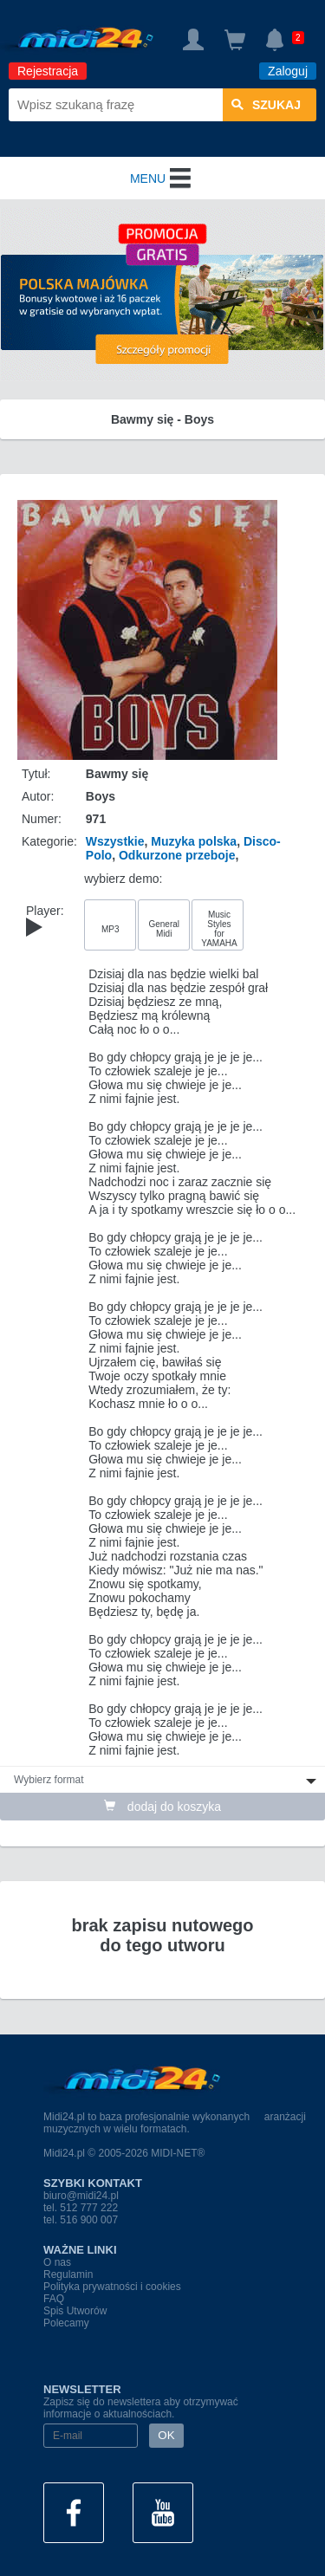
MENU (162, 178)
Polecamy (66, 2323)
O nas (57, 2262)
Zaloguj (288, 71)
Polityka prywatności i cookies (112, 2287)
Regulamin (68, 2274)
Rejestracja (47, 71)
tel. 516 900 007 (80, 2220)
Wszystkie (115, 841)
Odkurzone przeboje (177, 855)
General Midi (163, 928)
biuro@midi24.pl (81, 2196)
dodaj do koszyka (162, 1807)
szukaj (266, 105)
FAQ (53, 2299)
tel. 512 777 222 (80, 2208)
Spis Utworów (75, 2311)
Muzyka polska (194, 841)
